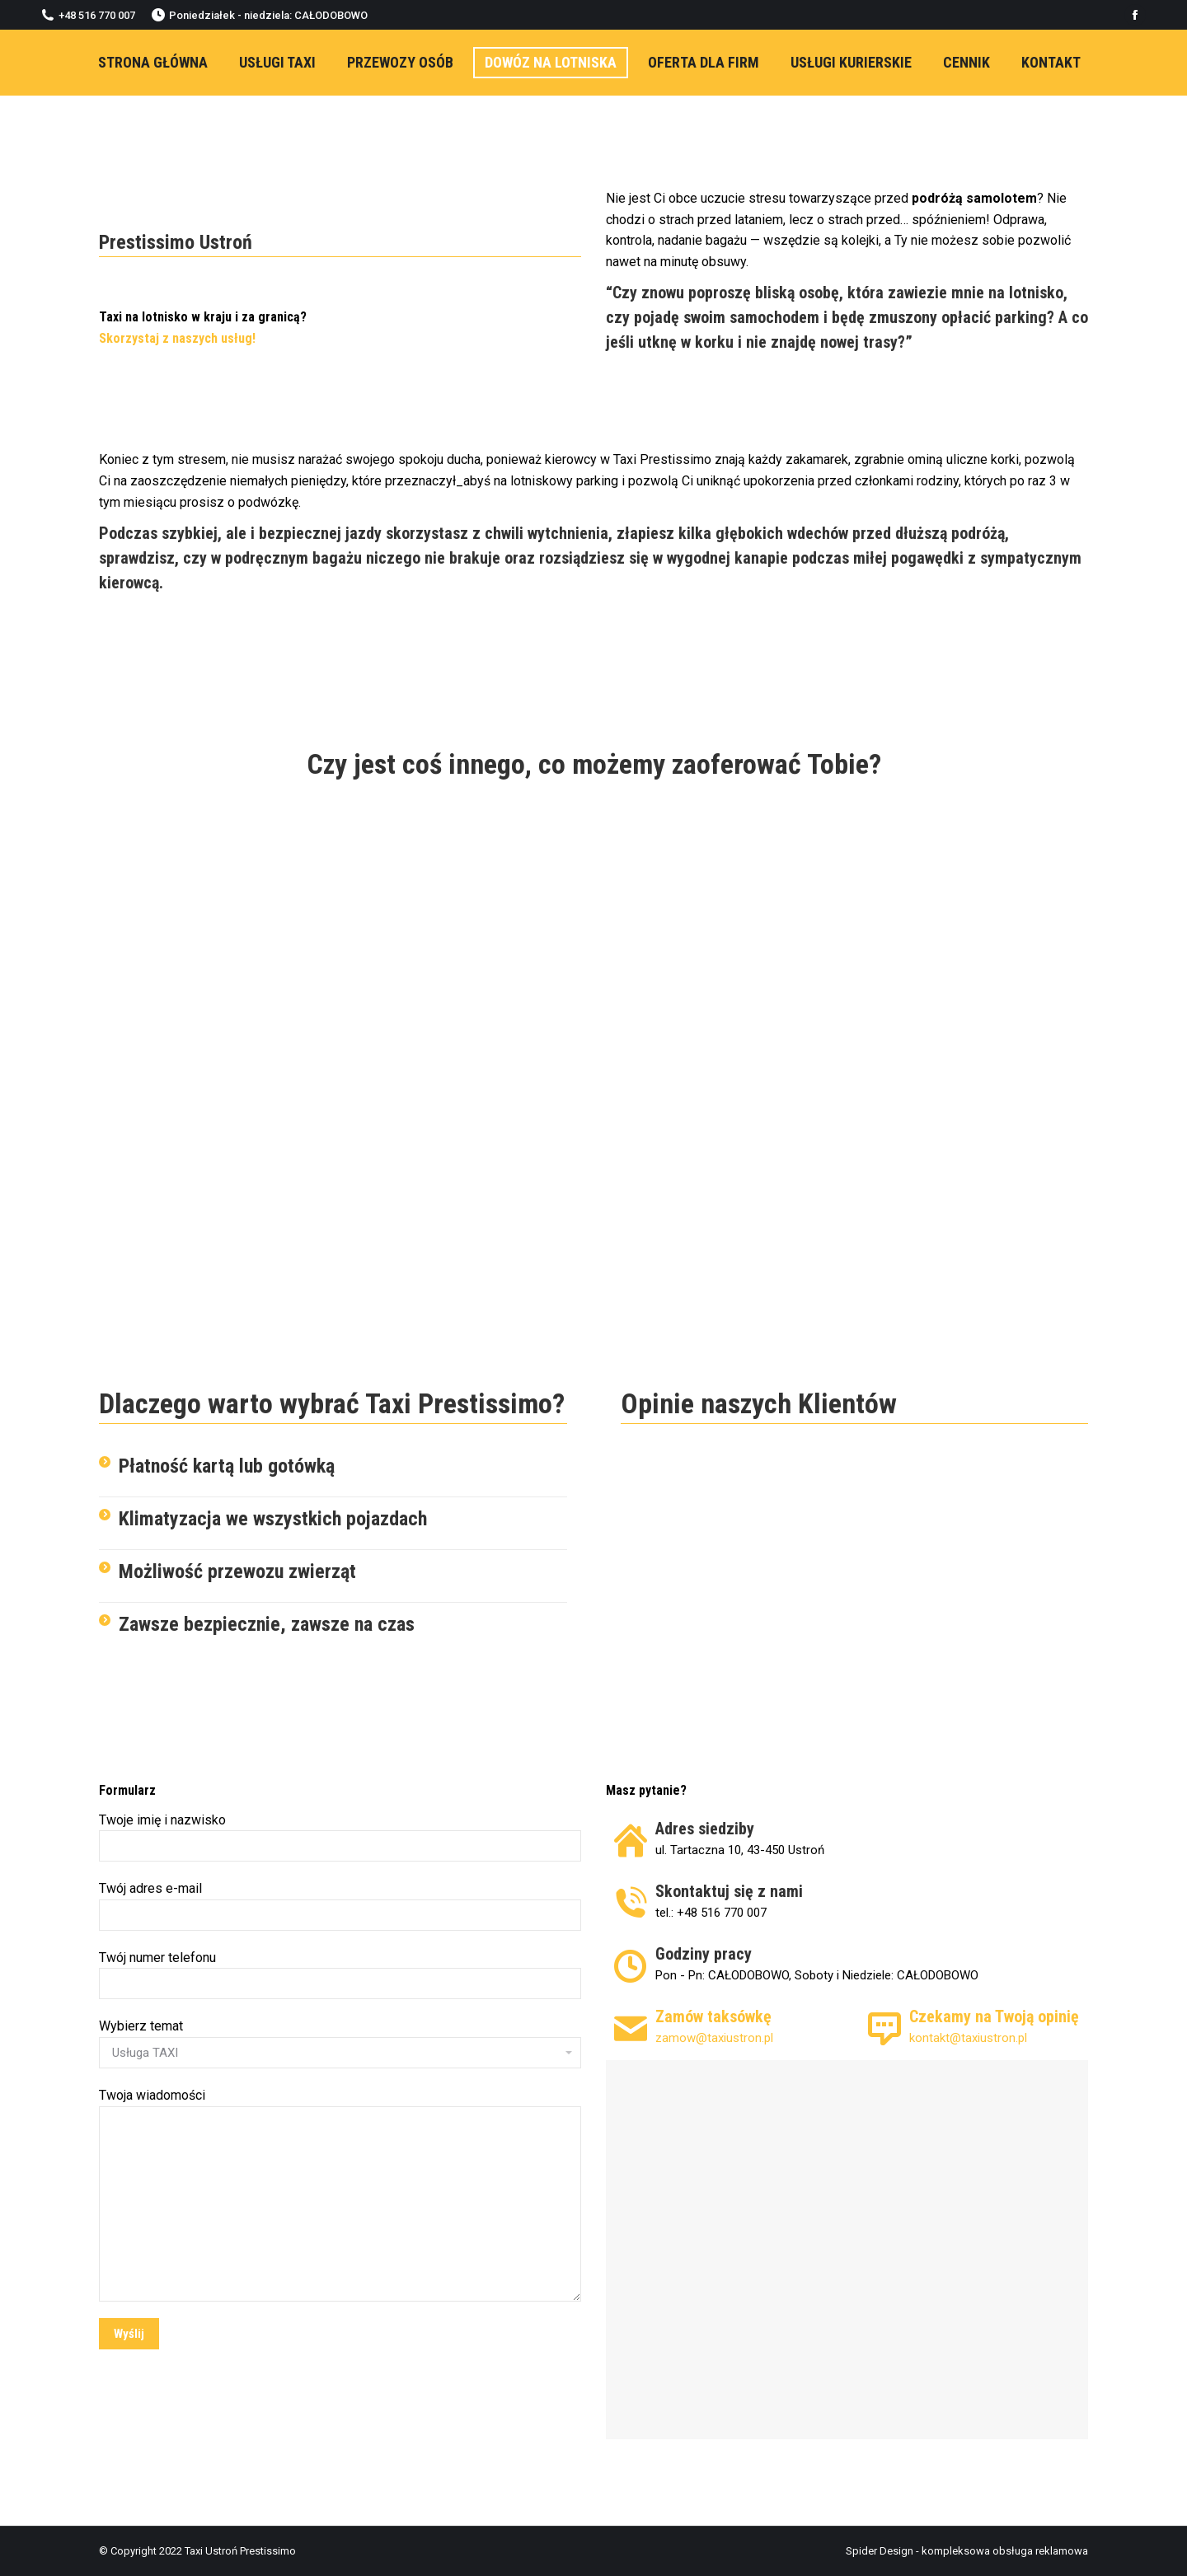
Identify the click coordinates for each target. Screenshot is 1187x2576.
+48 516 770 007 (88, 14)
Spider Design (879, 2551)
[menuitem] (153, 62)
